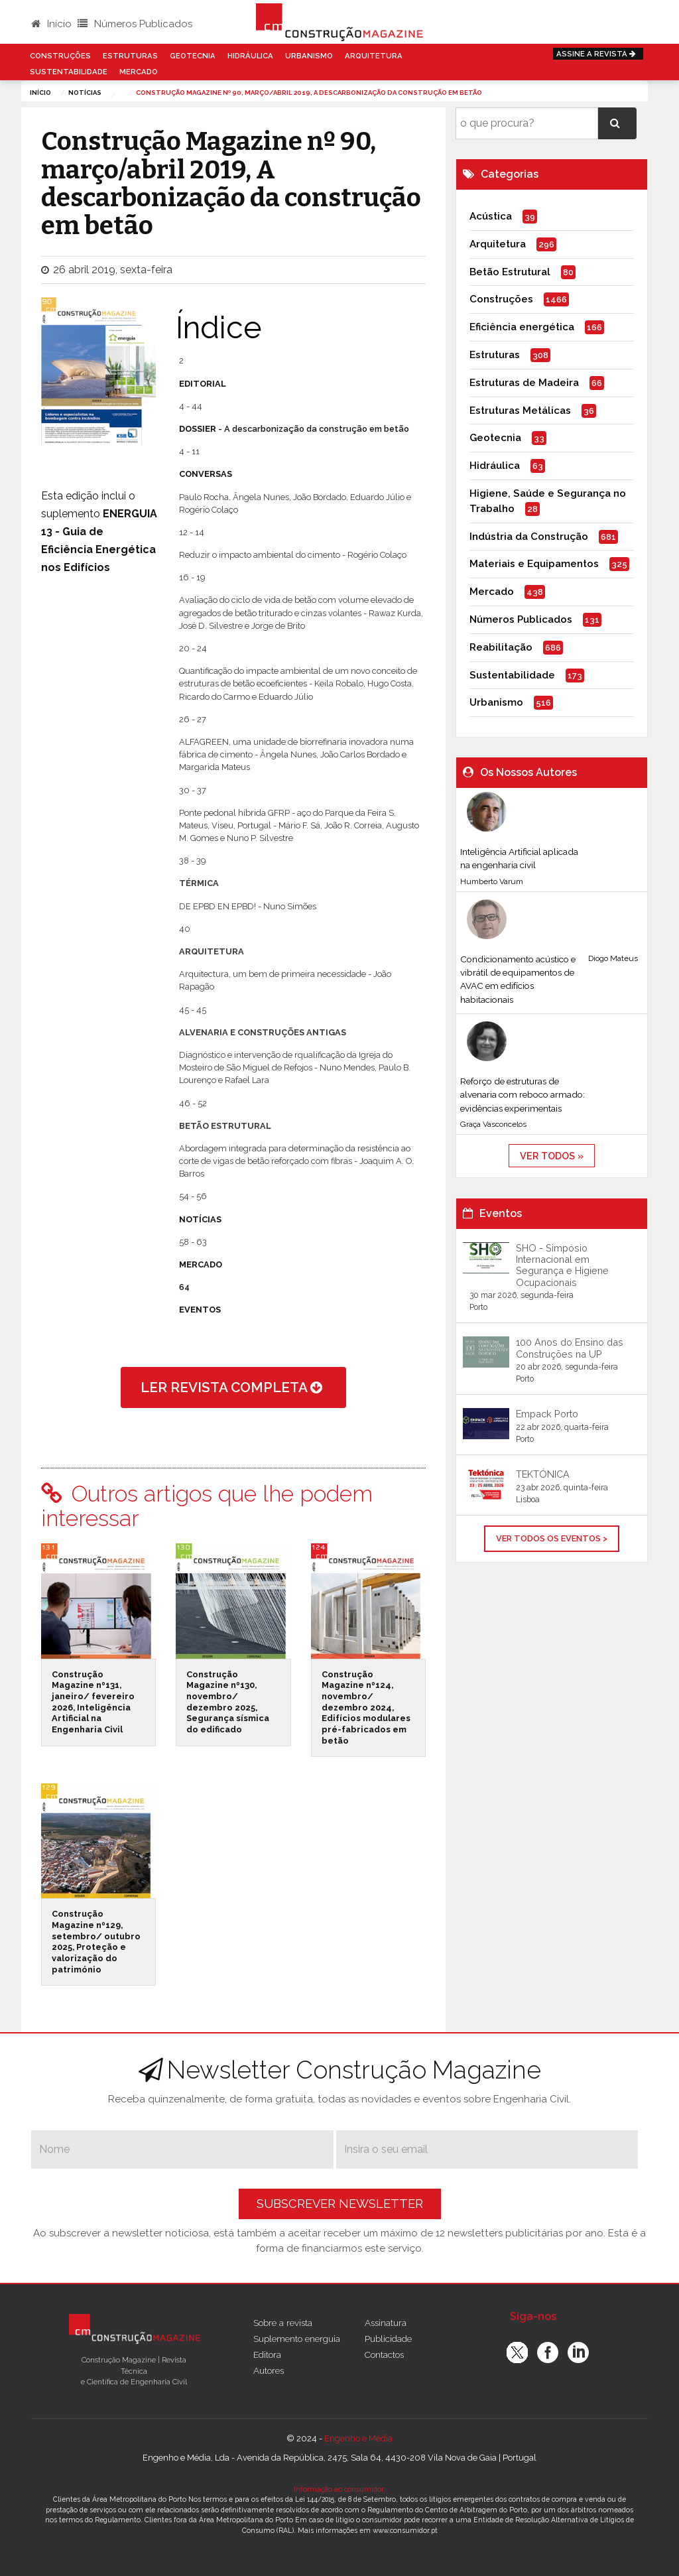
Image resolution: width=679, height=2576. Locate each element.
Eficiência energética (521, 327)
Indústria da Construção (528, 537)
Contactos (384, 2354)
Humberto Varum (491, 881)
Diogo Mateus (613, 958)
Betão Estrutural (509, 272)
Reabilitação (500, 647)
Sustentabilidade (68, 71)
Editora (267, 2354)
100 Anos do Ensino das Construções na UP (569, 1347)
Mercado (138, 71)
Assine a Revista (598, 53)
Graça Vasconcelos (493, 1124)
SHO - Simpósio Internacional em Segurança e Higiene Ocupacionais (562, 1265)
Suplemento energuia (296, 2338)
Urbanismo (309, 55)
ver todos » (552, 1155)
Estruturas (130, 55)
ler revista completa (233, 1387)
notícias (84, 92)
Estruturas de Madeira (524, 383)
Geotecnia (193, 55)
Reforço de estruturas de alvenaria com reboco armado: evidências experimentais (522, 1095)
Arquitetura (373, 55)
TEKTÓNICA (543, 1474)
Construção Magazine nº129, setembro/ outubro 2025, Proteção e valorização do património (96, 1941)
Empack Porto (547, 1413)
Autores (268, 2370)
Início (51, 24)
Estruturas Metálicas (520, 411)
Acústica (490, 216)
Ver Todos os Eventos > (551, 1538)
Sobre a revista (282, 2322)
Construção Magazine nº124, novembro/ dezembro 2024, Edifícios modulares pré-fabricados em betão (366, 1707)
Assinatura (385, 2322)
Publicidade (388, 2338)
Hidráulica (250, 55)
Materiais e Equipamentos (534, 564)
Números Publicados (135, 24)
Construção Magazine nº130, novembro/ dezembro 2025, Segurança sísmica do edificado (227, 1701)
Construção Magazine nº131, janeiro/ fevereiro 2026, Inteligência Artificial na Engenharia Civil (93, 1701)
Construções (60, 55)
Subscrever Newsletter (340, 2204)
